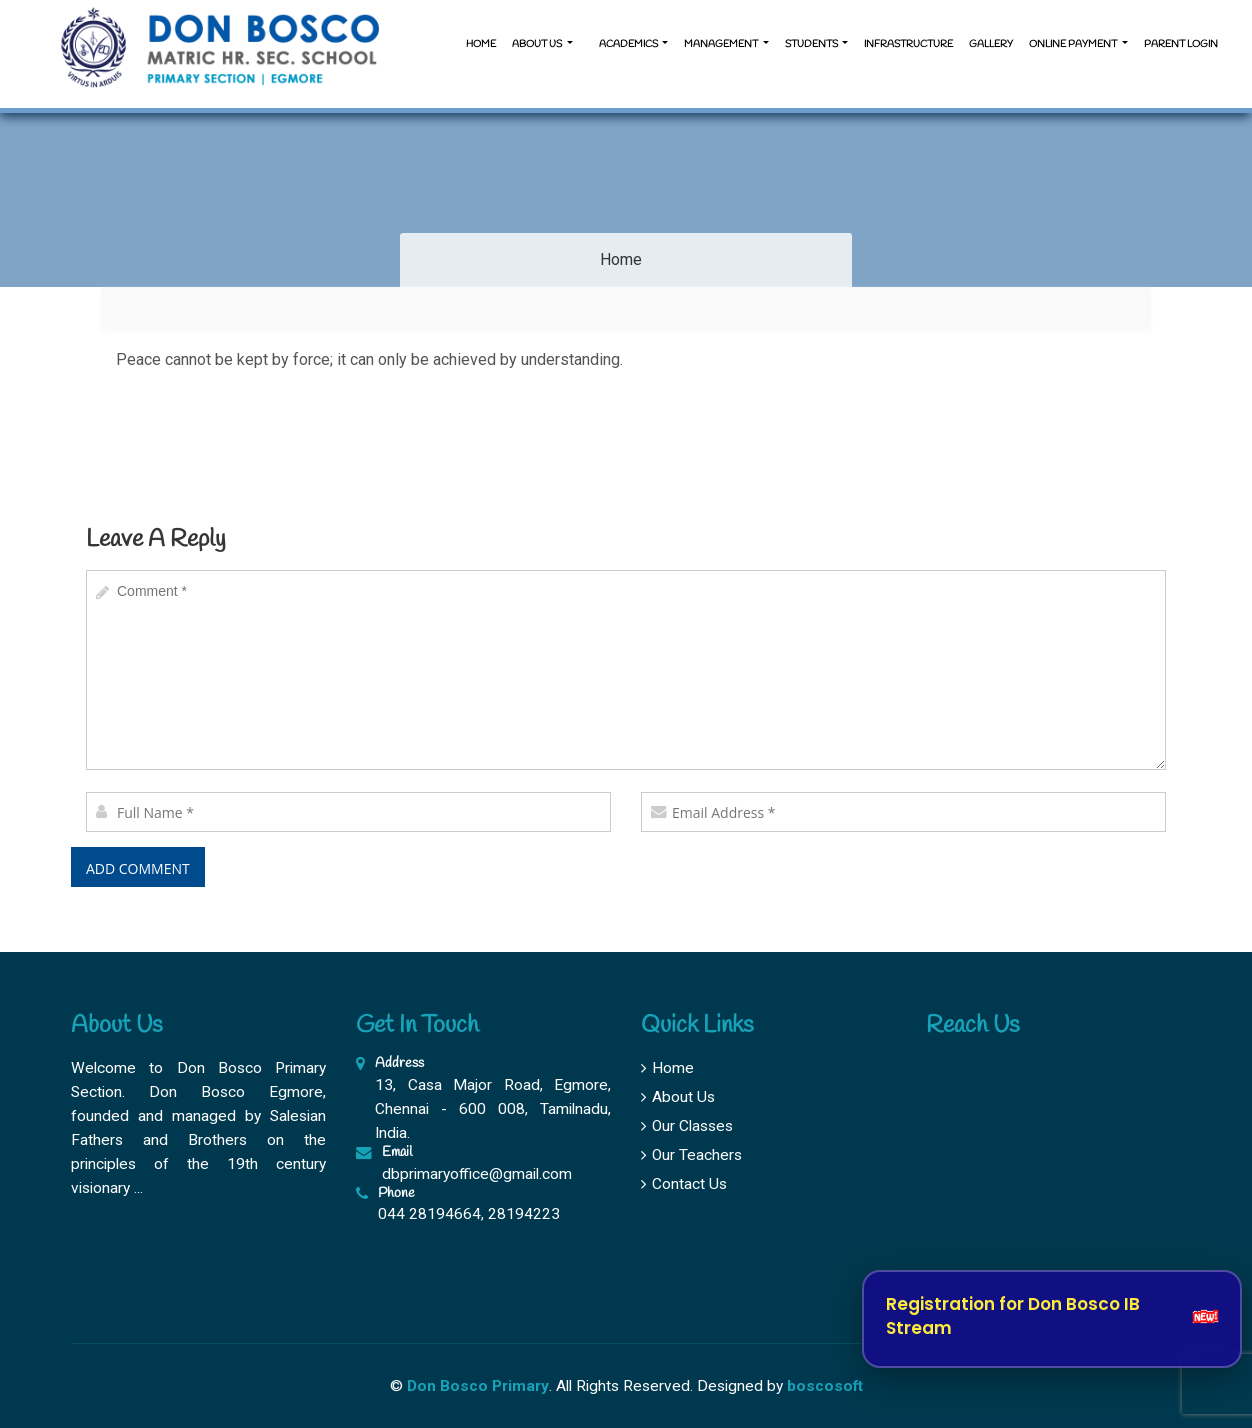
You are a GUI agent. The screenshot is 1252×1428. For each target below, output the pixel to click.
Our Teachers (691, 1155)
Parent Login (1181, 44)
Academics (628, 44)
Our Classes (687, 1126)
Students (812, 44)
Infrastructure (908, 44)
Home (481, 44)
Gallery (991, 44)
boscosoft (825, 1386)
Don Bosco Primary (478, 1386)
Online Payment (1074, 44)
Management (722, 44)
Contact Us (684, 1184)
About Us (678, 1097)
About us (538, 44)
